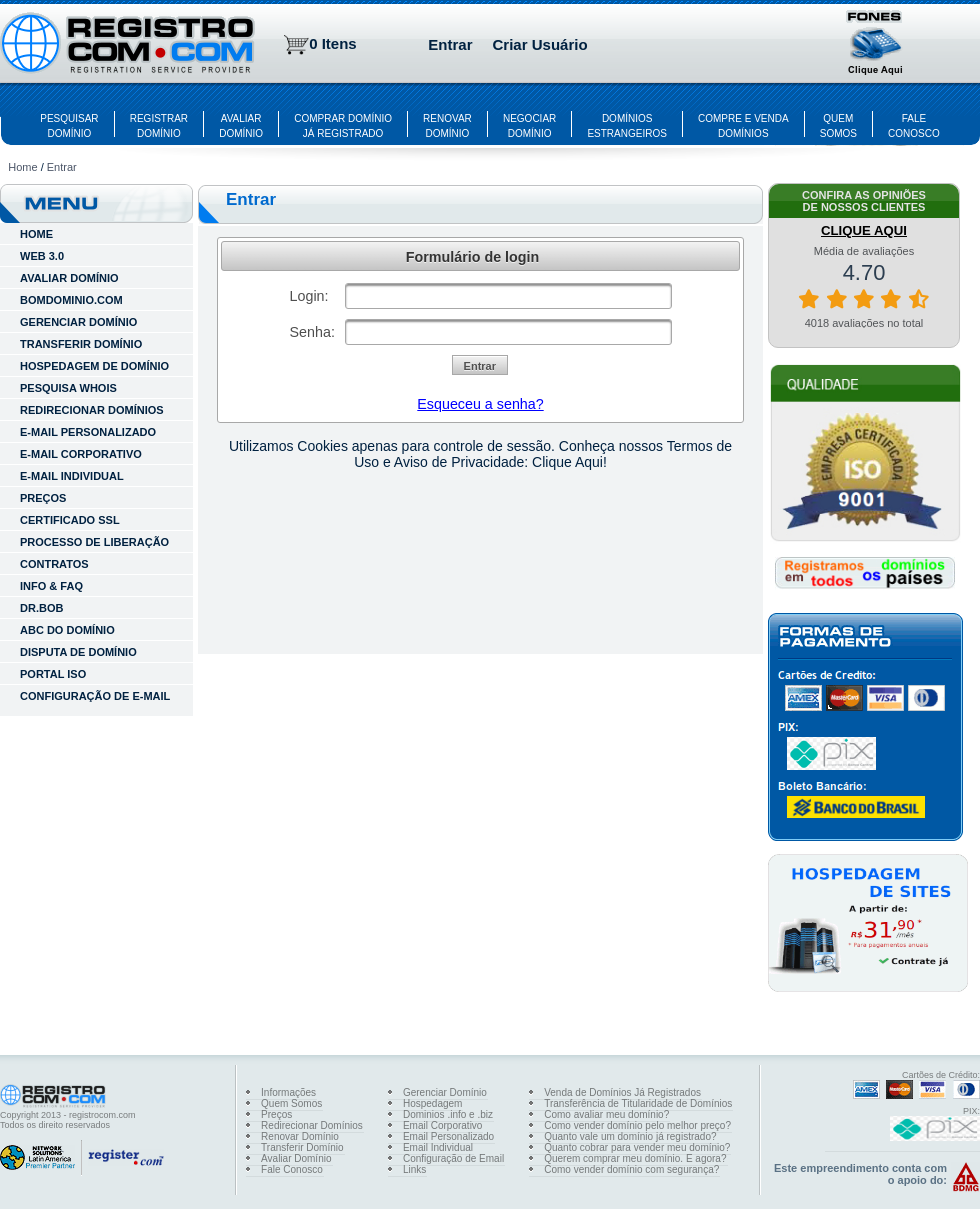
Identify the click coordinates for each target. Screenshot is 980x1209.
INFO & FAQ (51, 586)
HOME (36, 234)
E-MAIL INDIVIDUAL (72, 476)
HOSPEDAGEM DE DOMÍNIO (94, 366)
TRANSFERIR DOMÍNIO (81, 344)
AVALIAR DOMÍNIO (69, 278)
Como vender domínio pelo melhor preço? (637, 1125)
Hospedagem (432, 1103)
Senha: (312, 332)
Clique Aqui (567, 462)
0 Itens (333, 43)
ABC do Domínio (67, 630)
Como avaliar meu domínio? (606, 1114)
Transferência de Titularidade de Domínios (638, 1103)
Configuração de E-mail (95, 696)
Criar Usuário (540, 44)
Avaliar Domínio (296, 1158)
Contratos (54, 564)
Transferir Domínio (302, 1147)
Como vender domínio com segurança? (631, 1169)
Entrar (450, 44)
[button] (876, 45)
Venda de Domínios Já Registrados (622, 1092)
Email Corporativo (442, 1125)
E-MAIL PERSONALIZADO (88, 432)
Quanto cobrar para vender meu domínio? (637, 1147)
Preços (43, 498)
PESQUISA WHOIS (68, 388)
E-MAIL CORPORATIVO (81, 454)
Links (414, 1169)
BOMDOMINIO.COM (71, 300)
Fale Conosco (292, 1169)
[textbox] (508, 296)
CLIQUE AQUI (864, 230)
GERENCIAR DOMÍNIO (78, 322)
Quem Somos (291, 1103)
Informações (288, 1092)
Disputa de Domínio (78, 652)
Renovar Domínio (300, 1136)
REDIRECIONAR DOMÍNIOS (92, 410)
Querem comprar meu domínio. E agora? (635, 1158)
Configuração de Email (453, 1158)
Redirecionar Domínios (312, 1125)
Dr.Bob (41, 608)
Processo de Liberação (94, 542)
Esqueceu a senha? (480, 404)
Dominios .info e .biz (448, 1114)
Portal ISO (53, 674)
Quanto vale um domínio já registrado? (630, 1136)
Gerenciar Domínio (445, 1092)
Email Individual (438, 1147)
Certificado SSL (70, 520)
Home (22, 167)
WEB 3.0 (42, 256)
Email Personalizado (448, 1136)
